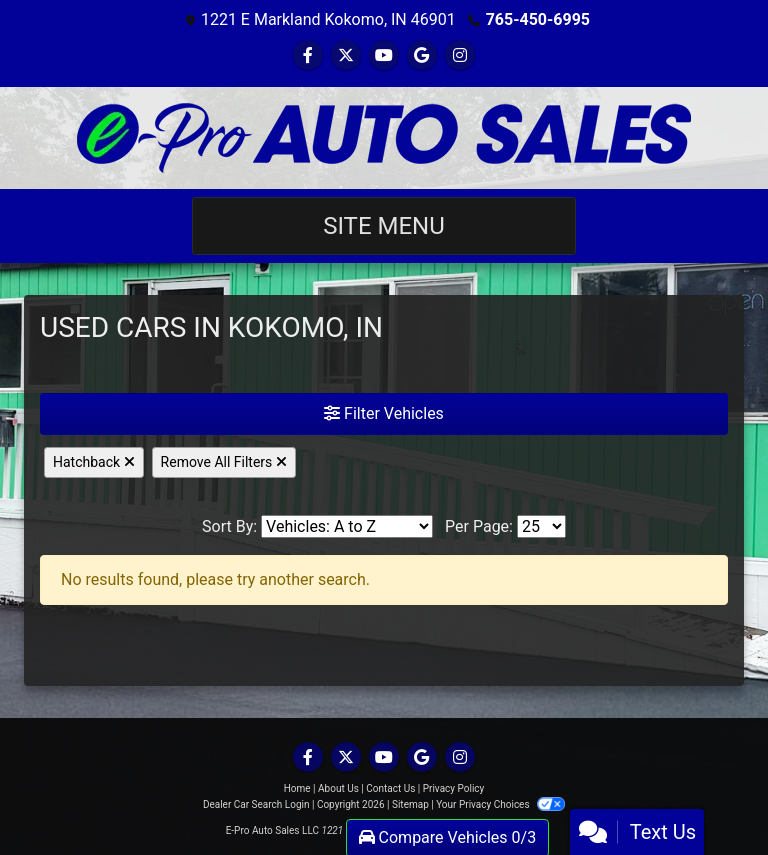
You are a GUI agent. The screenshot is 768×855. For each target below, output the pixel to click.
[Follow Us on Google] (422, 55)
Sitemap (410, 804)
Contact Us (390, 788)
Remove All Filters (224, 462)
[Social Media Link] (460, 55)
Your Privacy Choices (500, 804)
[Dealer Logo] (384, 138)
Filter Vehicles (384, 413)
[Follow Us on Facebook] (308, 55)
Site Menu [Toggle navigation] (384, 226)
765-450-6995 (538, 19)
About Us (338, 788)
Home (297, 788)
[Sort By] (347, 526)
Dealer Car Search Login (256, 804)
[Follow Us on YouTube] (384, 55)
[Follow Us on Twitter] (346, 55)
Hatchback (94, 462)
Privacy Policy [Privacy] (454, 788)
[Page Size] (541, 526)
